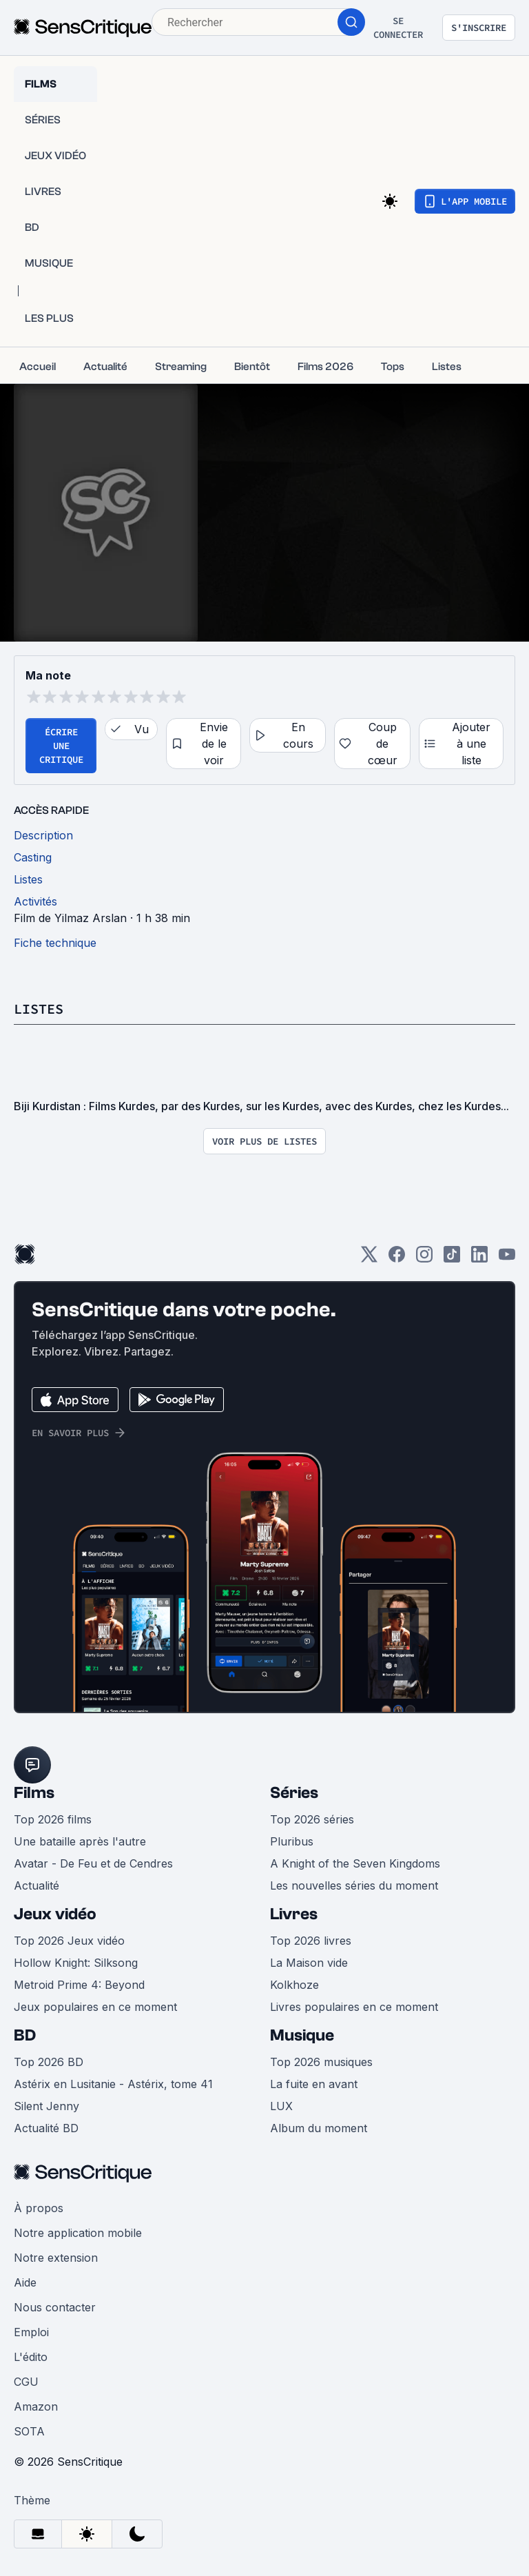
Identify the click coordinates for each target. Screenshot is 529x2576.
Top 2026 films (53, 1819)
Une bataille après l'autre (80, 1841)
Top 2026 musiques (321, 2062)
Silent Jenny (46, 2106)
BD (25, 2035)
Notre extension (56, 2258)
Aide (25, 2282)
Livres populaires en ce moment (354, 2007)
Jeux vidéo (55, 1914)
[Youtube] (507, 1259)
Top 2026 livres (310, 1941)
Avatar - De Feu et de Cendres (93, 1863)
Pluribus (291, 1841)
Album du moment (318, 2128)
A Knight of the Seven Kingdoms (355, 1863)
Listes (38, 1008)
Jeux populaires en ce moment (95, 2007)
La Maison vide (309, 1963)
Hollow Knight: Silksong (76, 1963)
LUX (281, 2106)
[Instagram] (424, 1259)
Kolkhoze (294, 1985)
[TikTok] (452, 1259)
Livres (294, 1914)
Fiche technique (55, 943)
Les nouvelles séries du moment (354, 1885)
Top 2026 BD (48, 2062)
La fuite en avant (313, 2084)
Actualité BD (46, 2128)
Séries (294, 1792)
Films (34, 1792)
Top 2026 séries (312, 1819)
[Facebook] (396, 1259)
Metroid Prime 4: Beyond (79, 1985)
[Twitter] (369, 1259)
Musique (302, 2035)
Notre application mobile (78, 2233)
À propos (38, 2208)
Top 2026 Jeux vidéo (69, 1941)
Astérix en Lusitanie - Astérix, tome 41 (113, 2084)
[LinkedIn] (479, 1259)
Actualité (36, 1885)
